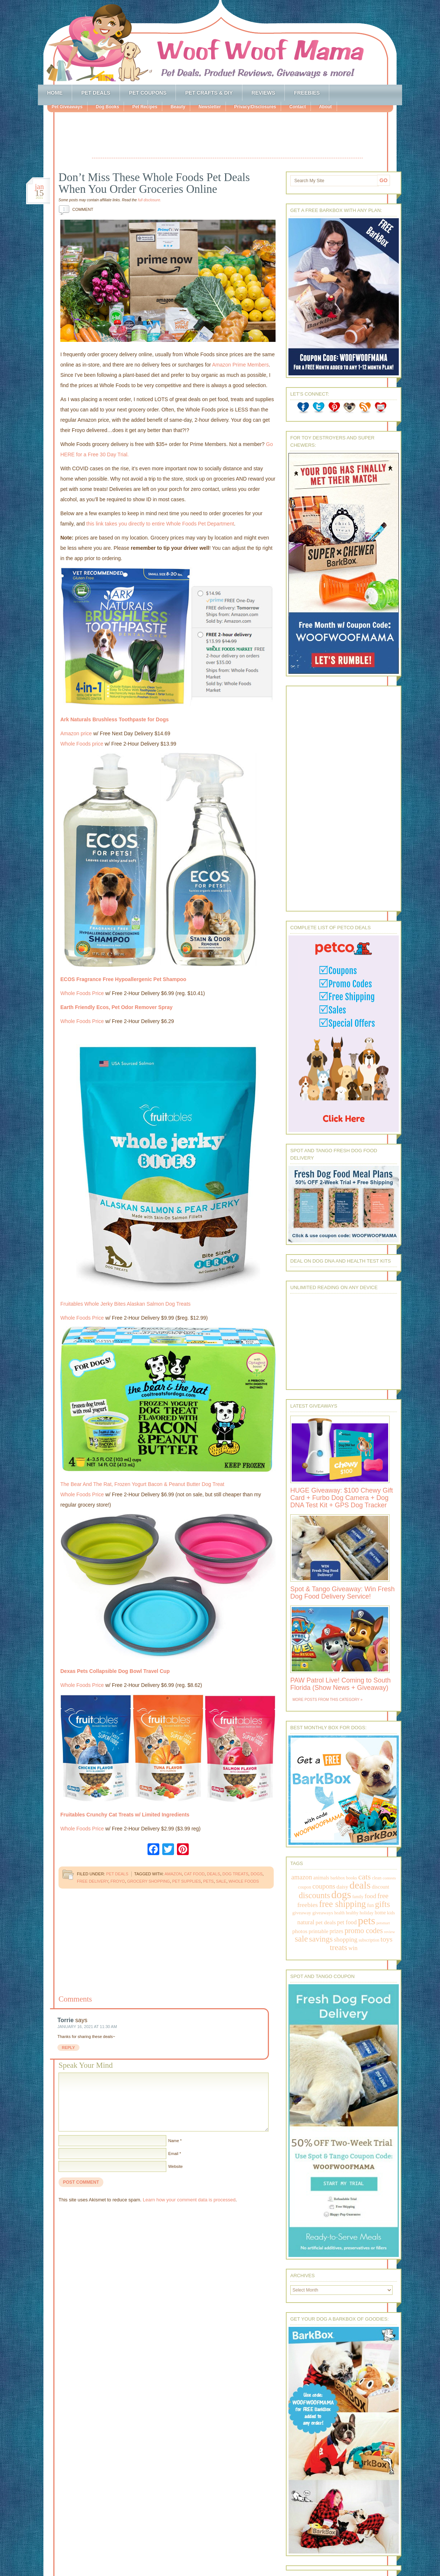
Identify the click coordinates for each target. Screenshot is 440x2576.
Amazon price (76, 733)
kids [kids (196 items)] (391, 1912)
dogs (256, 1874)
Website (175, 2166)
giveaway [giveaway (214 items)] (301, 1912)
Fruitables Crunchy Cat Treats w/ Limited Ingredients (124, 1815)
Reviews (264, 93)
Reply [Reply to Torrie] (68, 2047)
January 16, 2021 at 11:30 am (87, 2026)
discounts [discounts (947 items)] (314, 1895)
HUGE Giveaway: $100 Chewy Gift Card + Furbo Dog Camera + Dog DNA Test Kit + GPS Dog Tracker (341, 1498)
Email (173, 2153)
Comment (75, 209)
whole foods (243, 1881)
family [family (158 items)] (357, 1896)
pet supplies (186, 1881)
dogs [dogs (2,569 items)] (341, 1894)
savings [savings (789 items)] (321, 1939)
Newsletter (209, 106)
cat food (194, 1874)
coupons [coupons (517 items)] (323, 1886)
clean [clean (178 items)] (377, 1877)
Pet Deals (95, 93)
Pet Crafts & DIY (209, 93)
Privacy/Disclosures (255, 106)
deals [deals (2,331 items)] (360, 1885)
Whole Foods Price (82, 993)
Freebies (307, 93)
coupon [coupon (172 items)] (304, 1887)
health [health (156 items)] (339, 1913)
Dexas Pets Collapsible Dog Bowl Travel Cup (115, 1671)
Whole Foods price (81, 744)
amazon (173, 1874)
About (325, 106)
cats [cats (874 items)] (364, 1876)
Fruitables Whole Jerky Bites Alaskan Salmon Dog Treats (125, 1304)
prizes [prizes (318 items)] (337, 1931)
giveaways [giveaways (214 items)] (322, 1912)
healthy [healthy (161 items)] (352, 1913)
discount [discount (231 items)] (380, 1887)
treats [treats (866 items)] (338, 1947)
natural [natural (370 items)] (305, 1922)
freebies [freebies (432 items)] (307, 1904)
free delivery (92, 1881)
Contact (297, 106)
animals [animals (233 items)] (321, 1877)
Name (173, 2140)
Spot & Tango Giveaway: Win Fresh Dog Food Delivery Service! (342, 1592)
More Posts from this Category (325, 1700)
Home (55, 93)
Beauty (177, 106)
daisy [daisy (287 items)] (342, 1886)
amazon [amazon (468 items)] (301, 1877)
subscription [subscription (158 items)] (369, 1940)
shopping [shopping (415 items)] (346, 1939)
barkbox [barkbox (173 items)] (337, 1877)
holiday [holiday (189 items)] (366, 1912)
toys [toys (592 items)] (386, 1939)
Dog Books (107, 106)
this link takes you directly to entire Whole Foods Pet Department (160, 524)
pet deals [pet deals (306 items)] (326, 1922)
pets (208, 1881)
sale (221, 1881)
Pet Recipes (144, 106)
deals (213, 1874)
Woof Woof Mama (220, 42)
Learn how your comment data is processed (189, 2199)
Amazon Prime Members (240, 365)
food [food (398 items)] (370, 1896)
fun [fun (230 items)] (370, 1905)
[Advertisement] (227, 136)
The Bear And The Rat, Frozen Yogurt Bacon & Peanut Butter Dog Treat (142, 1484)
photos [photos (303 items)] (299, 1931)
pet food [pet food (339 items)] (346, 1922)
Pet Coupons (148, 93)
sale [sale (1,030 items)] (301, 1938)
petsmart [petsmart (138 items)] (383, 1923)
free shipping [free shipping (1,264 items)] (342, 1904)
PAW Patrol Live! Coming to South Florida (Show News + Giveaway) (340, 1684)
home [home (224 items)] (380, 1912)
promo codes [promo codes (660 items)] (363, 1930)
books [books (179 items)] (351, 1877)
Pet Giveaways (67, 106)
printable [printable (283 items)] (318, 1931)
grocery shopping (148, 1881)
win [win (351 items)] (353, 1948)
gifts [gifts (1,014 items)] (382, 1904)
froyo (117, 1881)
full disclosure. (149, 200)
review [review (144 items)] (389, 1931)
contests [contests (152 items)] (389, 1878)
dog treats (236, 1874)
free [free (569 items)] (382, 1896)
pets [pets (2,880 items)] (366, 1920)
